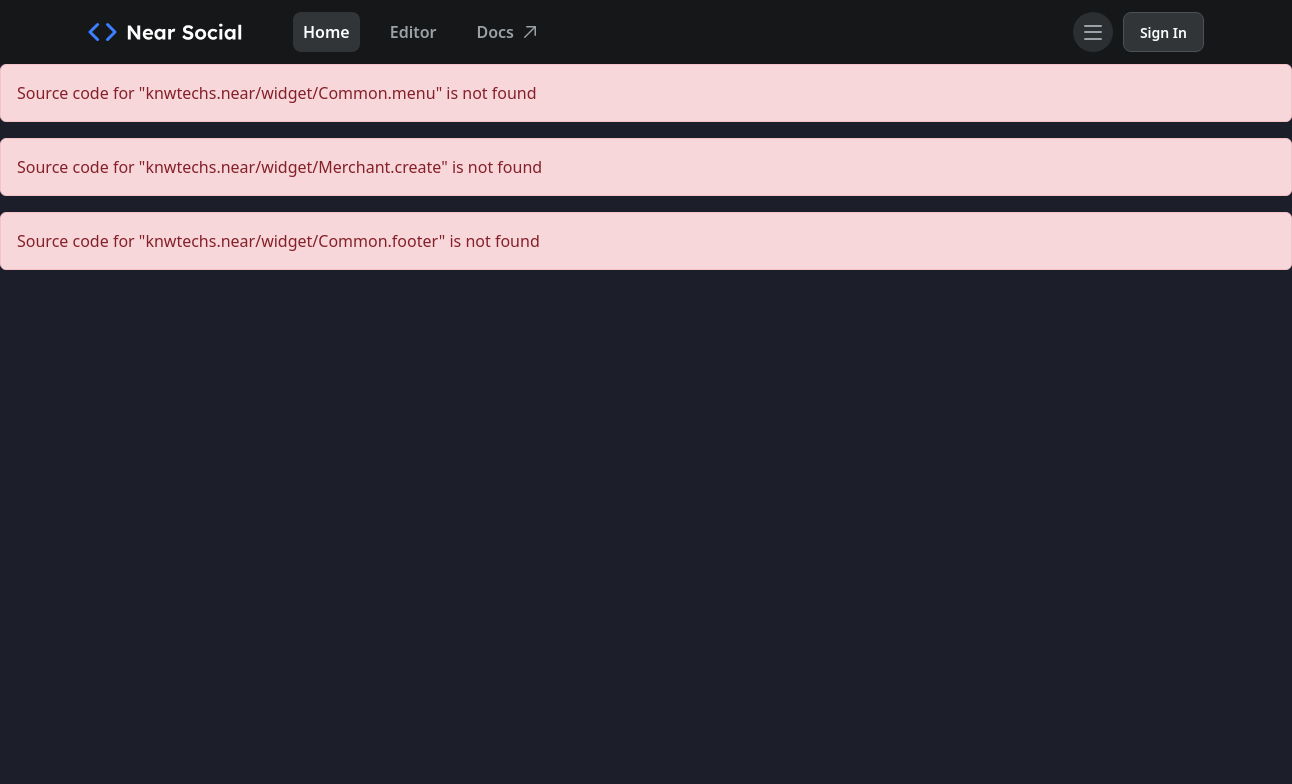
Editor (413, 32)
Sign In (1163, 32)
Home (326, 32)
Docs (510, 32)
